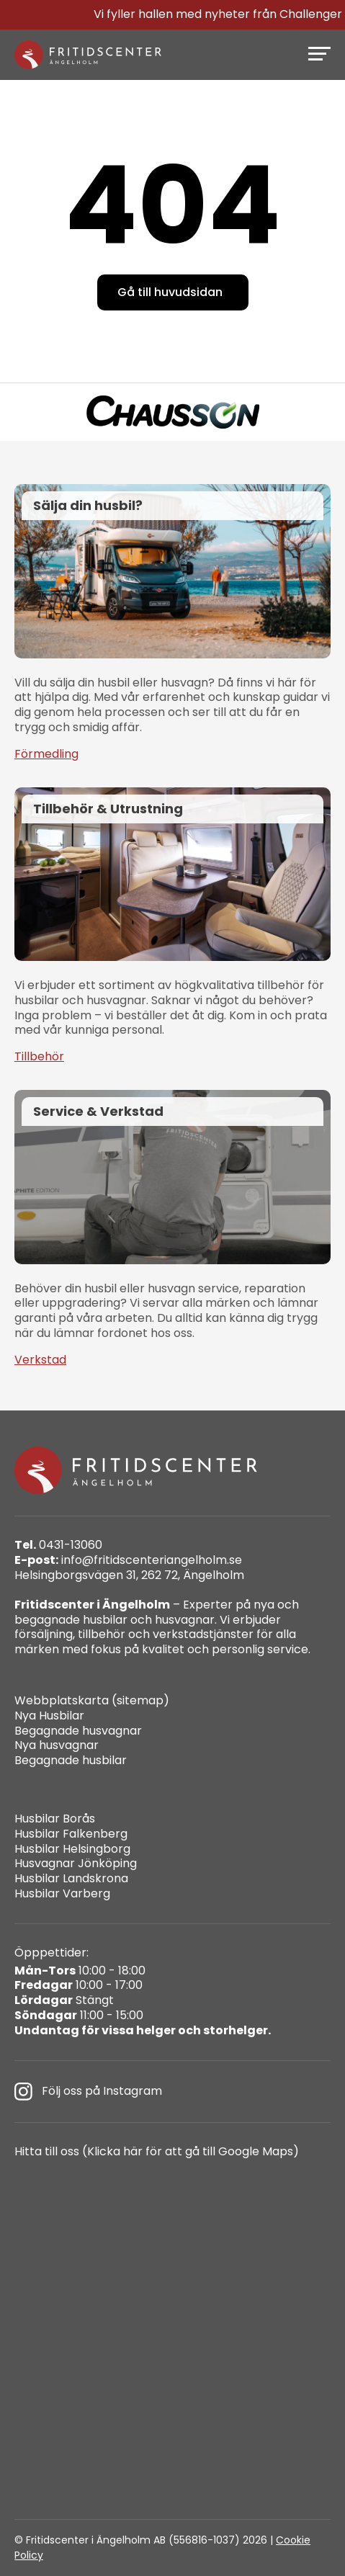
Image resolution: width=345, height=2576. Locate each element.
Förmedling (46, 754)
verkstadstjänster (203, 1634)
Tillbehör (39, 1057)
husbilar (105, 1619)
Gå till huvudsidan (170, 292)
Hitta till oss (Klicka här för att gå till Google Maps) (156, 2152)
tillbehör (101, 1634)
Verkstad (40, 1360)
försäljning (43, 1634)
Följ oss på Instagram (88, 2092)
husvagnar (185, 1619)
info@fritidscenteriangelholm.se (128, 1560)
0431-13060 (58, 1545)
